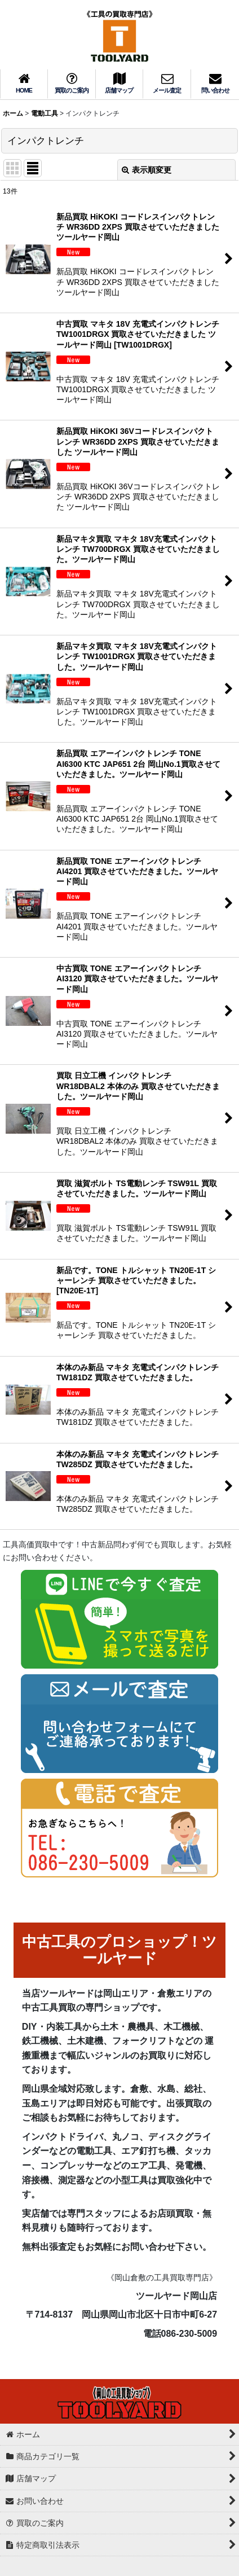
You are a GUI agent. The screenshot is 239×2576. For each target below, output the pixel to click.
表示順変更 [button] (146, 169)
